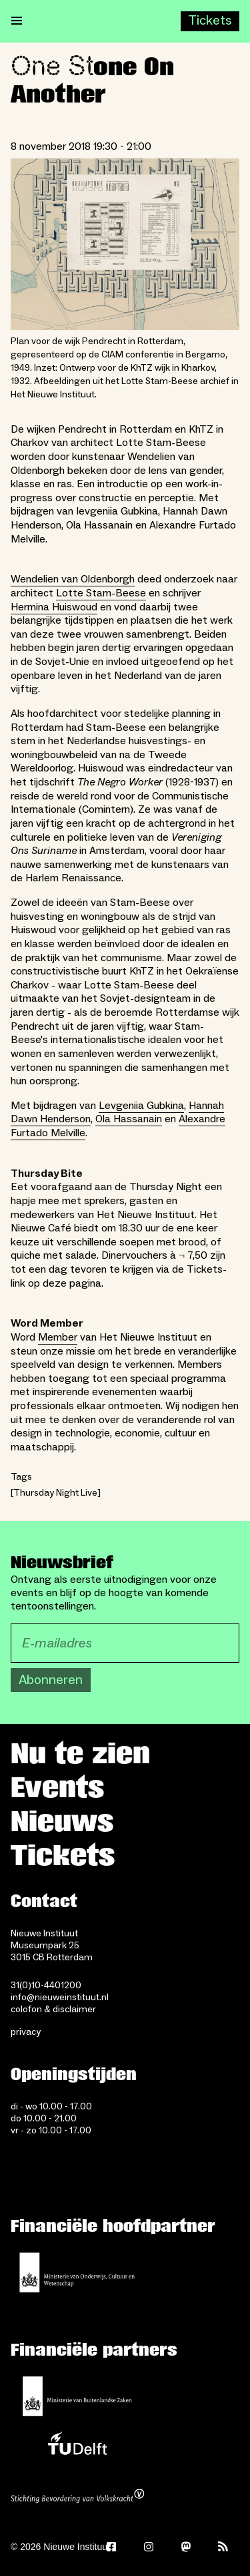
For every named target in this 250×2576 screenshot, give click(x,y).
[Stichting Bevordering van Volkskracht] (77, 2497)
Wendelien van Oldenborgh (73, 579)
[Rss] (223, 2546)
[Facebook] (111, 2546)
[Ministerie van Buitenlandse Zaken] (77, 2396)
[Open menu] (16, 21)
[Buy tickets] (210, 21)
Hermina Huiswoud (54, 607)
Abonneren (51, 1680)
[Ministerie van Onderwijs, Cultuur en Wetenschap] (77, 2272)
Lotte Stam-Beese (101, 593)
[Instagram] (148, 2546)
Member (57, 1337)
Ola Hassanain (128, 1119)
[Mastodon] (186, 2546)
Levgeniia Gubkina (141, 1105)
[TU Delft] (77, 2447)
